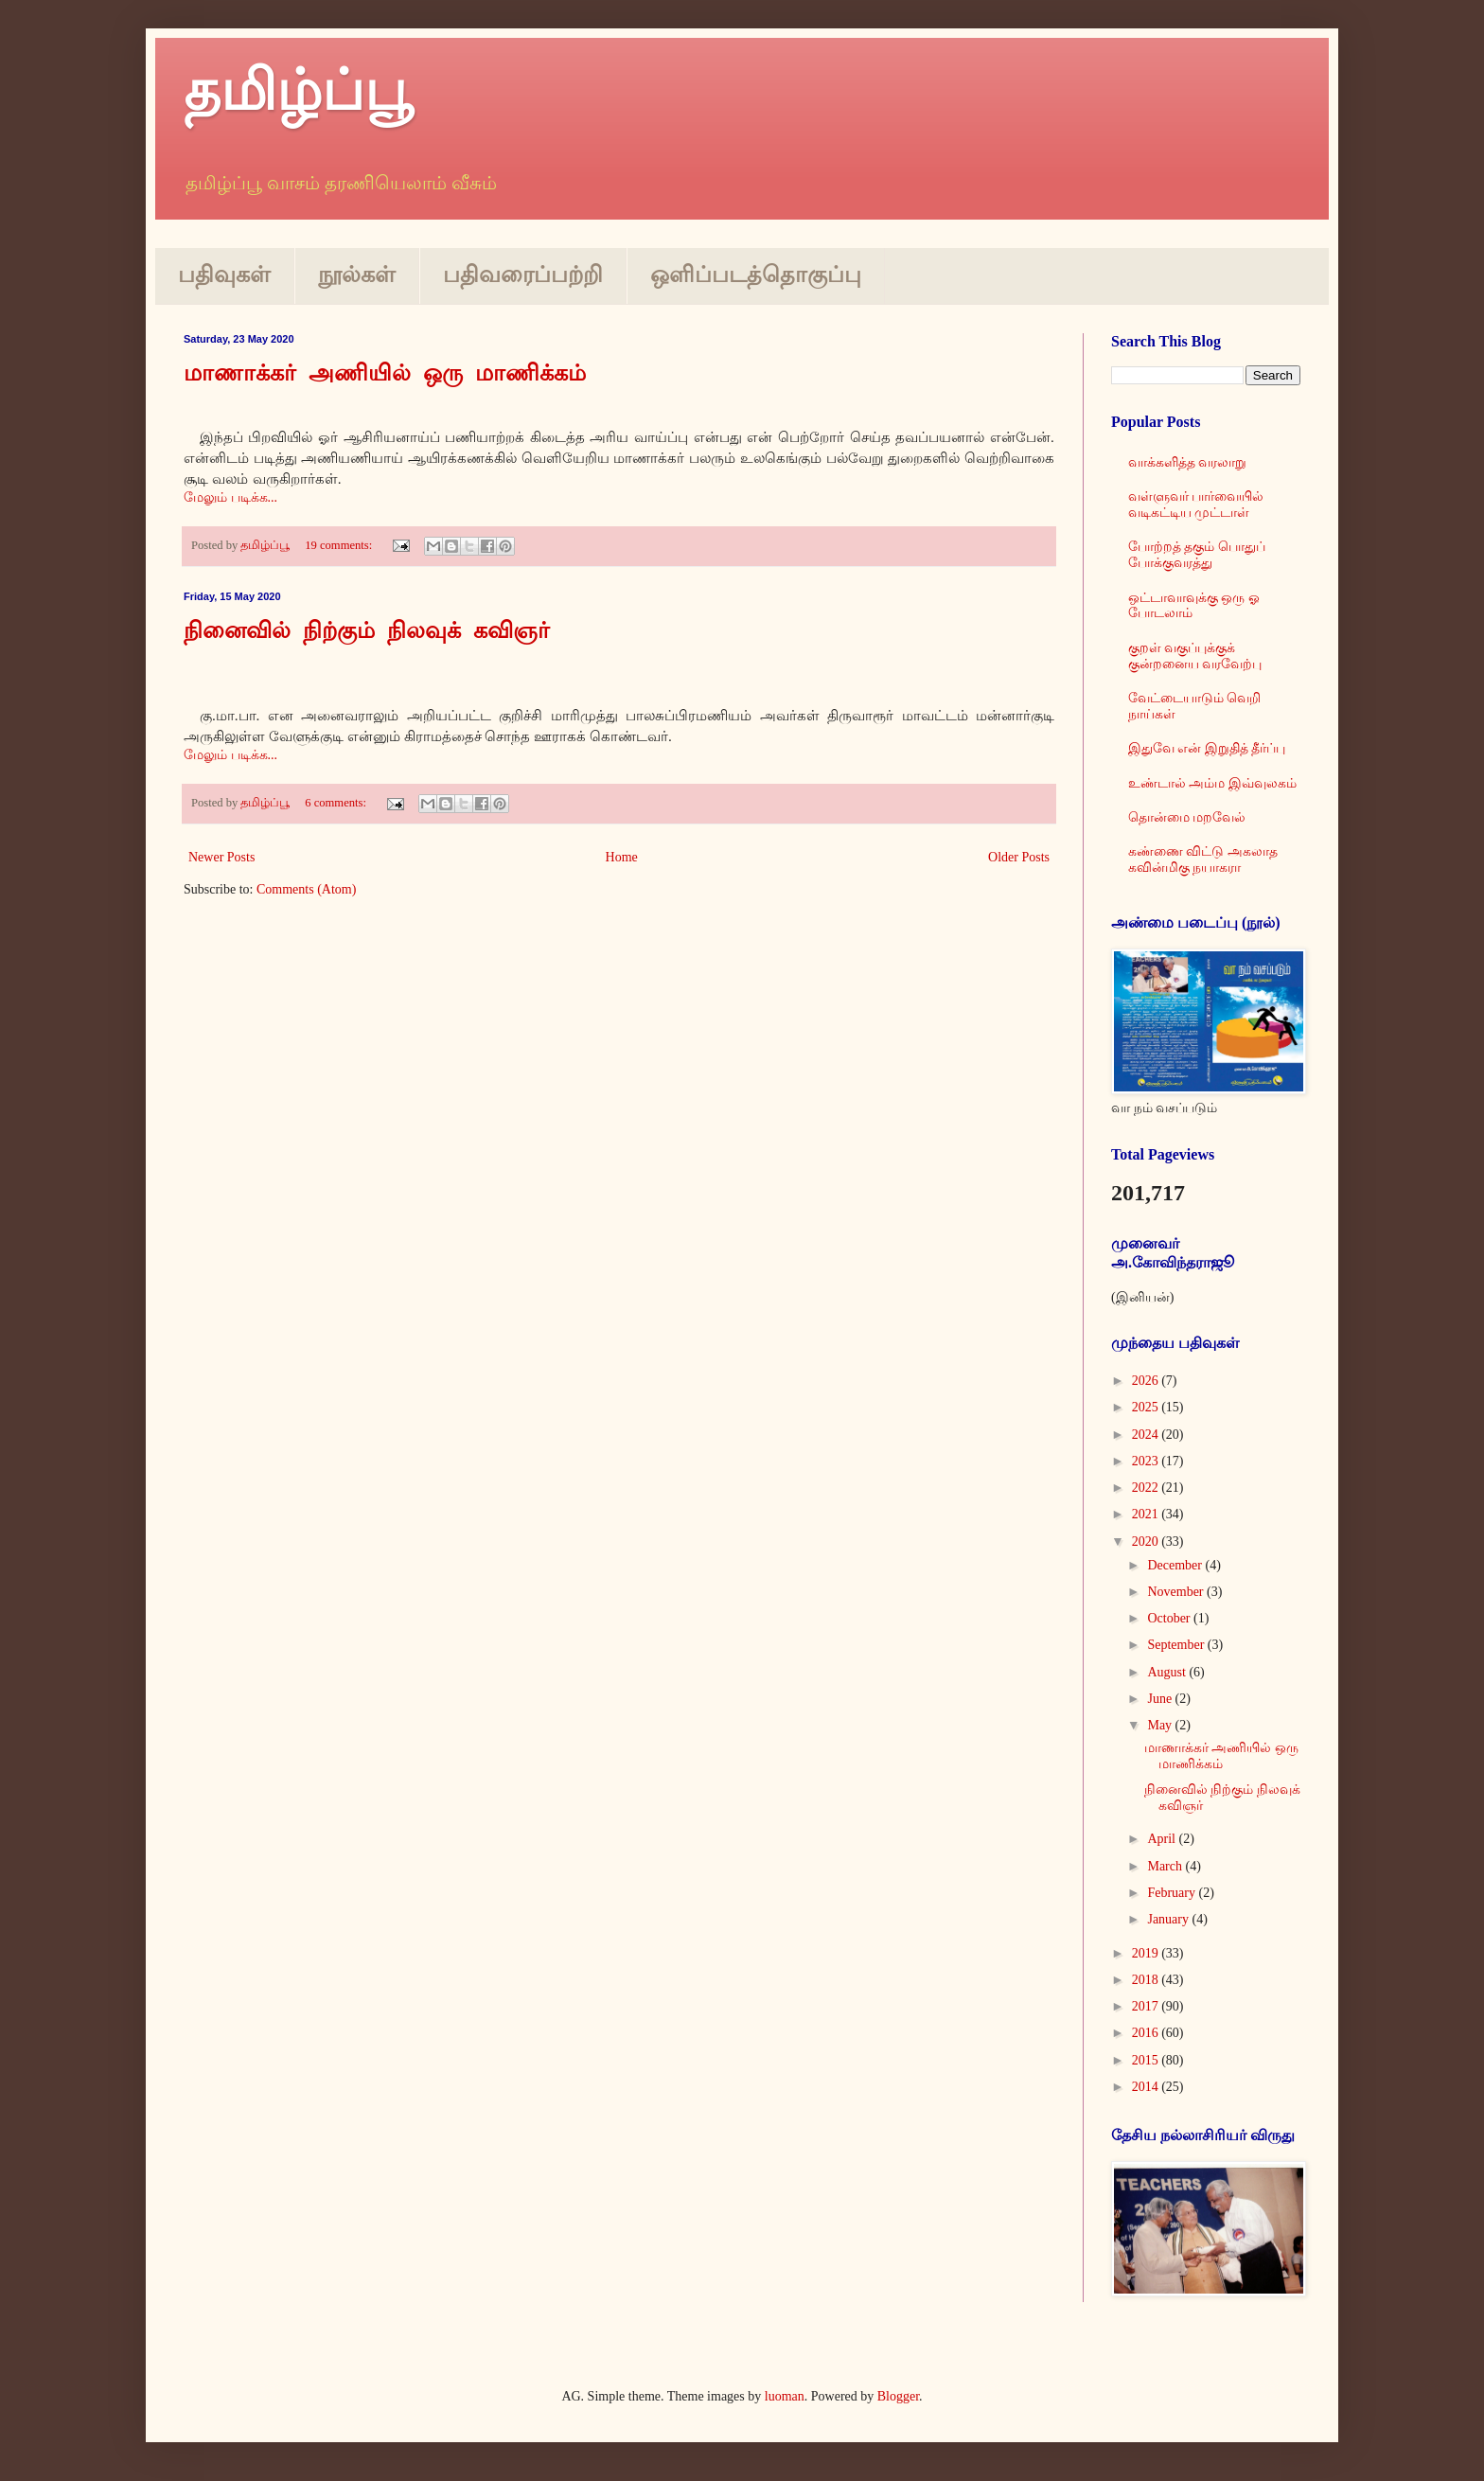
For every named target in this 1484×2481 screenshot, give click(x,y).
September (1177, 1645)
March (1166, 1866)
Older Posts (1019, 857)
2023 (1147, 1461)
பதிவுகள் (224, 274)
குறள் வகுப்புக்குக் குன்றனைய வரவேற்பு (1195, 656)
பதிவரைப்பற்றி (523, 274)
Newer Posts (221, 857)
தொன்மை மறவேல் (1187, 817)
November (1177, 1592)
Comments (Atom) (306, 889)
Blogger (898, 2396)
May (1161, 1725)
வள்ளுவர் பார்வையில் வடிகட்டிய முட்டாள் (1196, 504)
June (1161, 1699)
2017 (1147, 2006)
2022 (1147, 1487)
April (1162, 1839)
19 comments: (340, 545)
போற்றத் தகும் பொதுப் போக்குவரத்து (1196, 555)
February (1172, 1893)
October (1170, 1618)
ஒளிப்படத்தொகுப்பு (755, 274)
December (1176, 1565)
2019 (1147, 1953)
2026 (1147, 1380)
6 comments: (337, 802)
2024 (1147, 1434)
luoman (784, 2396)
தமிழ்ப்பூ (298, 91)
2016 (1147, 2033)
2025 (1147, 1407)
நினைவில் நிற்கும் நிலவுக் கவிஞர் (367, 632)
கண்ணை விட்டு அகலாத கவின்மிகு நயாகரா (1203, 859)
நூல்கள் (357, 274)
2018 (1147, 1980)
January (1169, 1919)
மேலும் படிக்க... (230, 497)
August (1168, 1672)
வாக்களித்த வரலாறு (1187, 462)
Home (622, 857)
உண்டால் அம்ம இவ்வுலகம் (1212, 783)
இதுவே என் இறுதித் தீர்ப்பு (1207, 748)
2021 (1147, 1514)
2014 (1147, 2087)
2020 (1147, 1541)
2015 (1147, 2060)
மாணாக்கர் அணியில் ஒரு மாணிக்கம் (385, 374)
